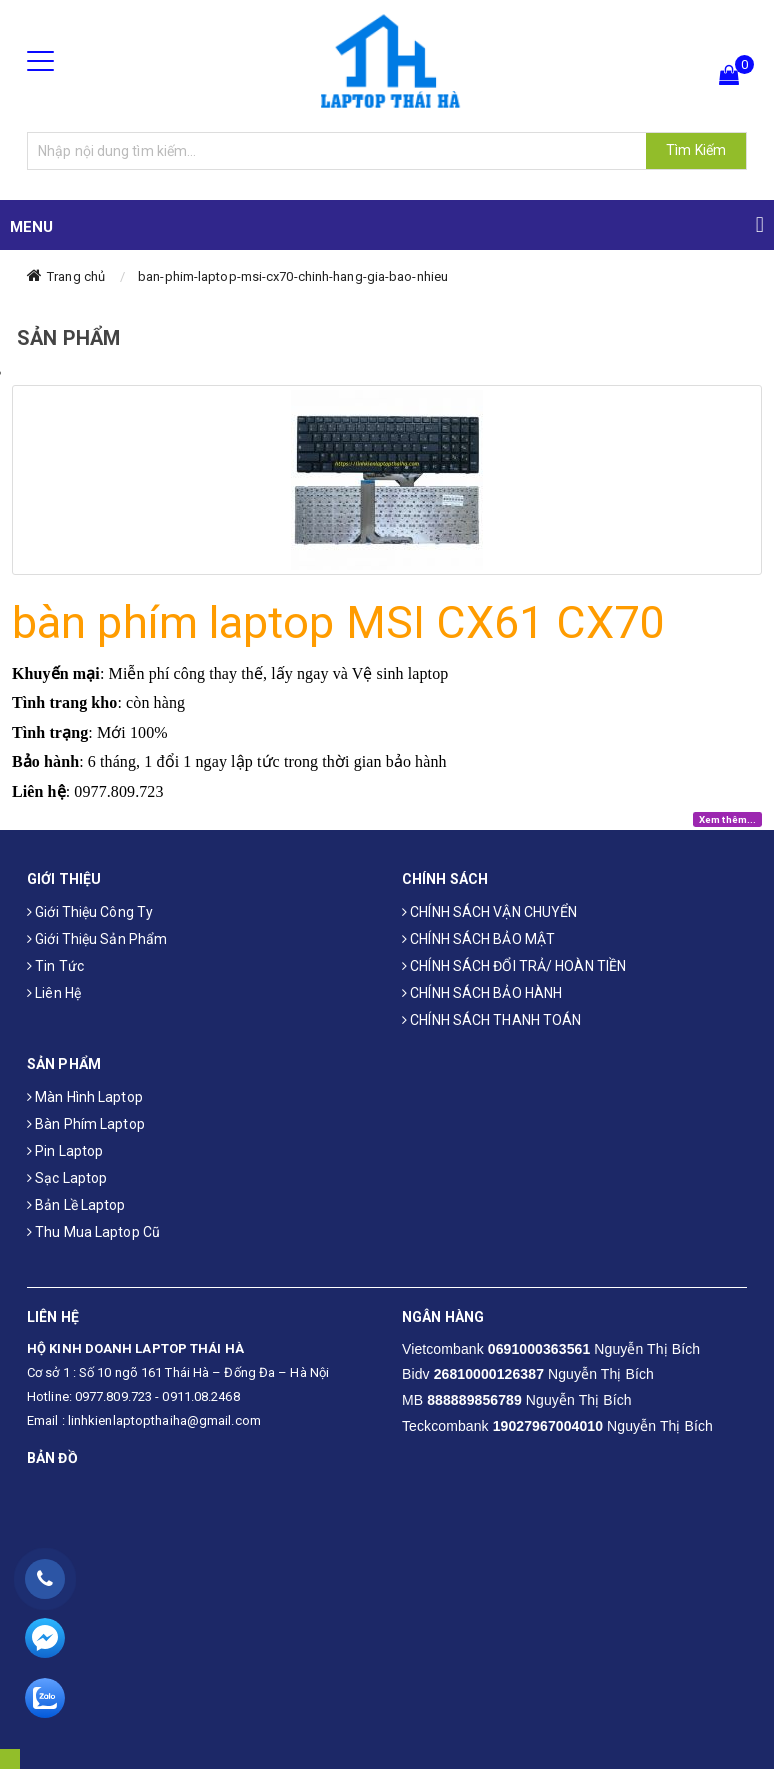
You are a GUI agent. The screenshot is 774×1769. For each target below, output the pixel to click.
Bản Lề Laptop (76, 1205)
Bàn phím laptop (86, 1124)
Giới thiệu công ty (90, 912)
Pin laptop (65, 1151)
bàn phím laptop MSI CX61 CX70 (338, 622)
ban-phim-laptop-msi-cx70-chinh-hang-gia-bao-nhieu (293, 276)
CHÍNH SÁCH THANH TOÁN (491, 1020)
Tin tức (55, 966)
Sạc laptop (67, 1178)
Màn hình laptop (85, 1097)
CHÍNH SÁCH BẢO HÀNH (482, 993)
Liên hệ (54, 993)
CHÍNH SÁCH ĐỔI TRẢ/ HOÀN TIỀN (514, 966)
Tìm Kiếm (696, 150)
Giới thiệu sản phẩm (97, 939)
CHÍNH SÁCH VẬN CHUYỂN (489, 912)
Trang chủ (76, 276)
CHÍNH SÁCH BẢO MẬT (478, 939)
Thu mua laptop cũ (93, 1232)
